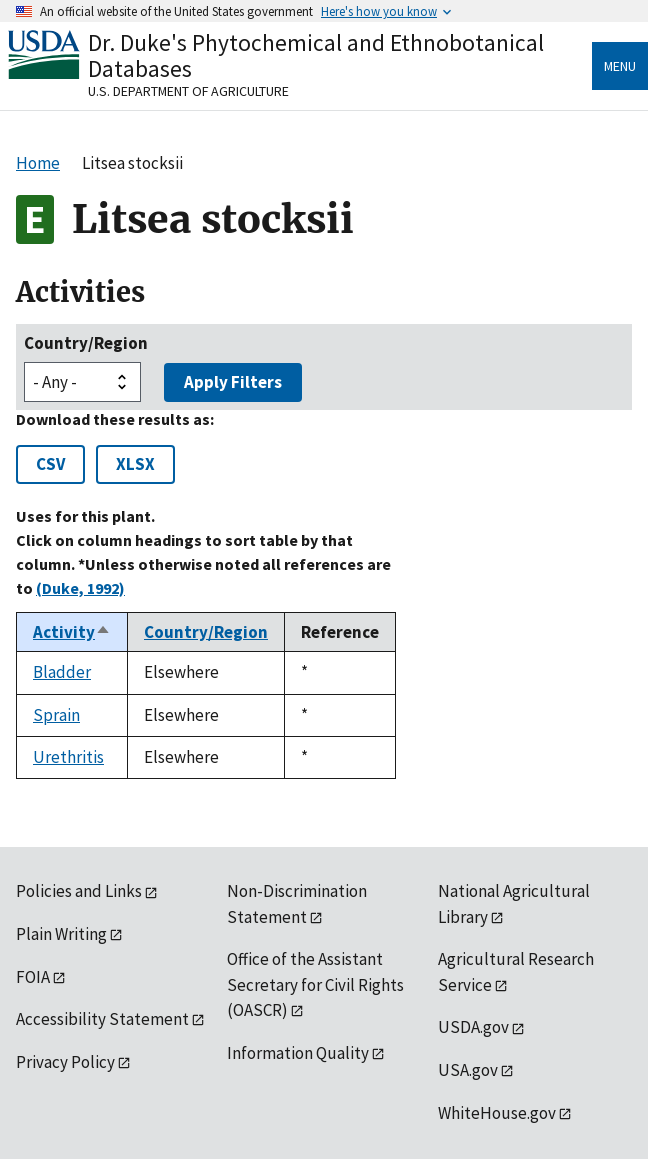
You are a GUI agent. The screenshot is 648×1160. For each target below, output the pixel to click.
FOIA (33, 977)
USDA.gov (473, 1027)
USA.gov (468, 1070)
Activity (72, 632)
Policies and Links (79, 891)
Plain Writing (61, 934)
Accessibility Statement (102, 1019)
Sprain (56, 715)
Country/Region (86, 343)
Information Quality (298, 1053)
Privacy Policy (65, 1062)
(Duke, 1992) (80, 588)
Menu (620, 66)
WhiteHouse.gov (497, 1113)
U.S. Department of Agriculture (188, 91)
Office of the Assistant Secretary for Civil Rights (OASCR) (315, 984)
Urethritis (68, 757)
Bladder (62, 672)
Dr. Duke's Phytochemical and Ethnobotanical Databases (316, 55)
